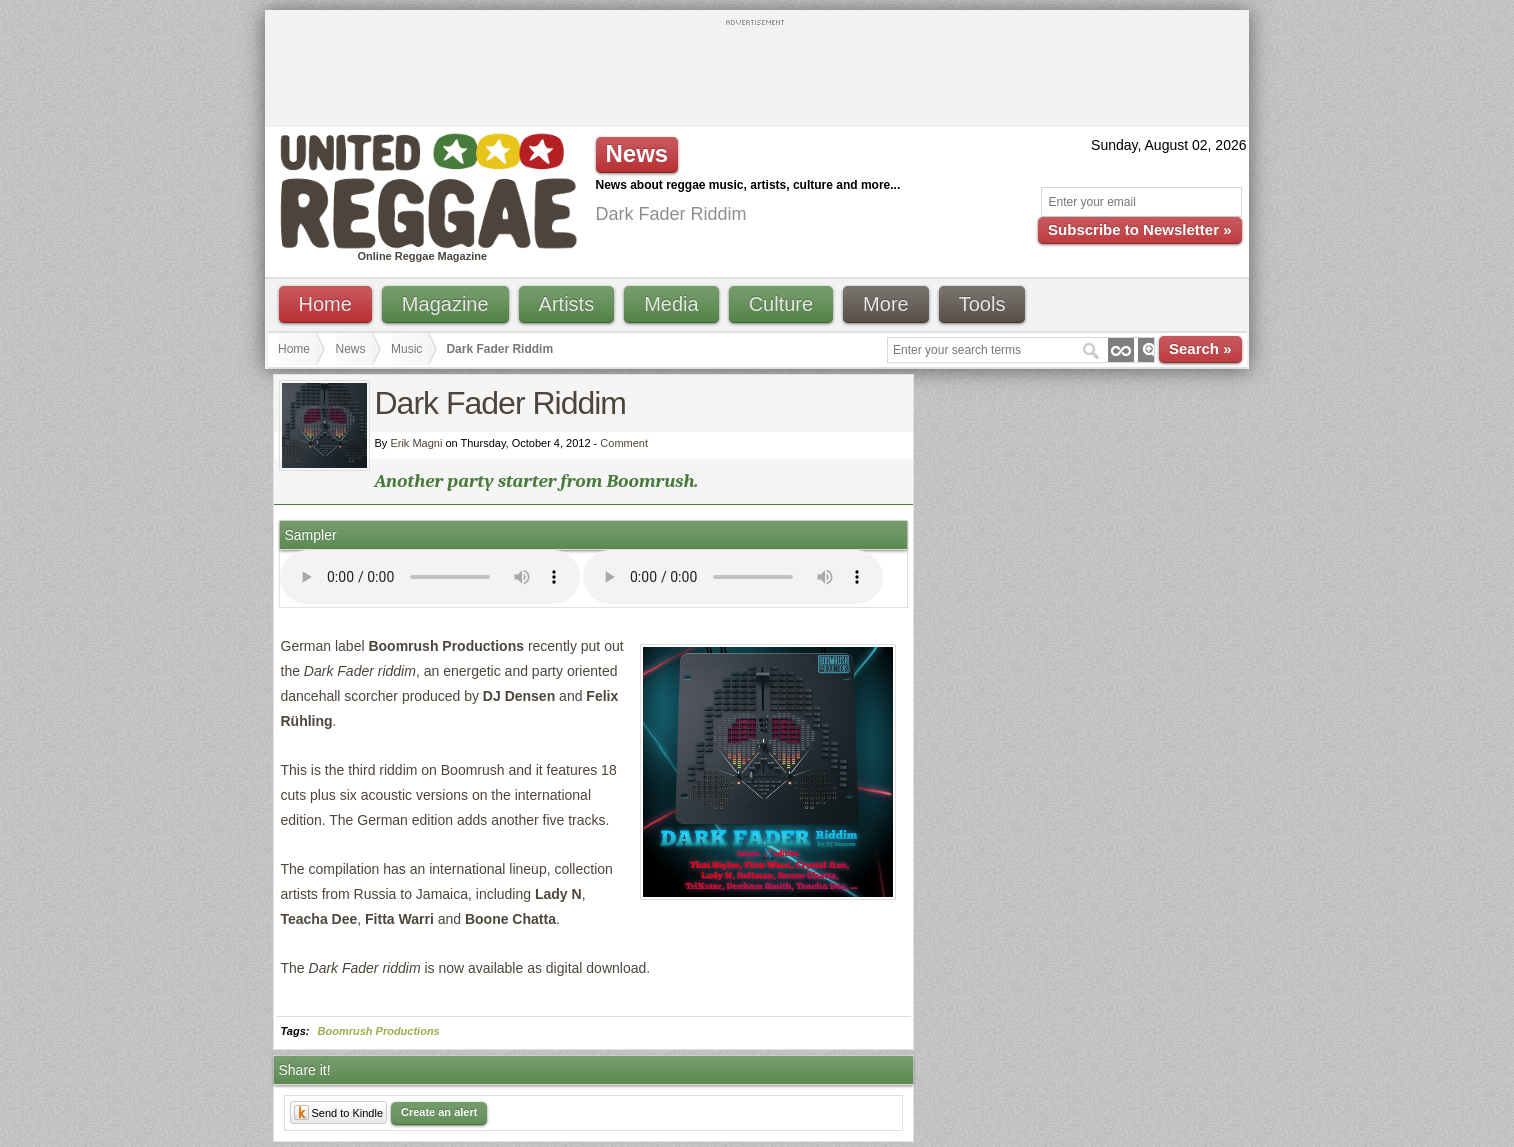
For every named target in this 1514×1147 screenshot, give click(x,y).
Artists (567, 304)
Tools (982, 304)
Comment (624, 443)
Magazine (445, 304)
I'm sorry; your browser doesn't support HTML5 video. (430, 577)
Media (671, 304)
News (351, 349)
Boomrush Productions (379, 1031)
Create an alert (439, 1112)
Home (325, 304)
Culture (781, 304)
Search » (1200, 348)
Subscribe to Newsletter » (1139, 229)
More (886, 304)
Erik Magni (416, 443)
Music (406, 349)
